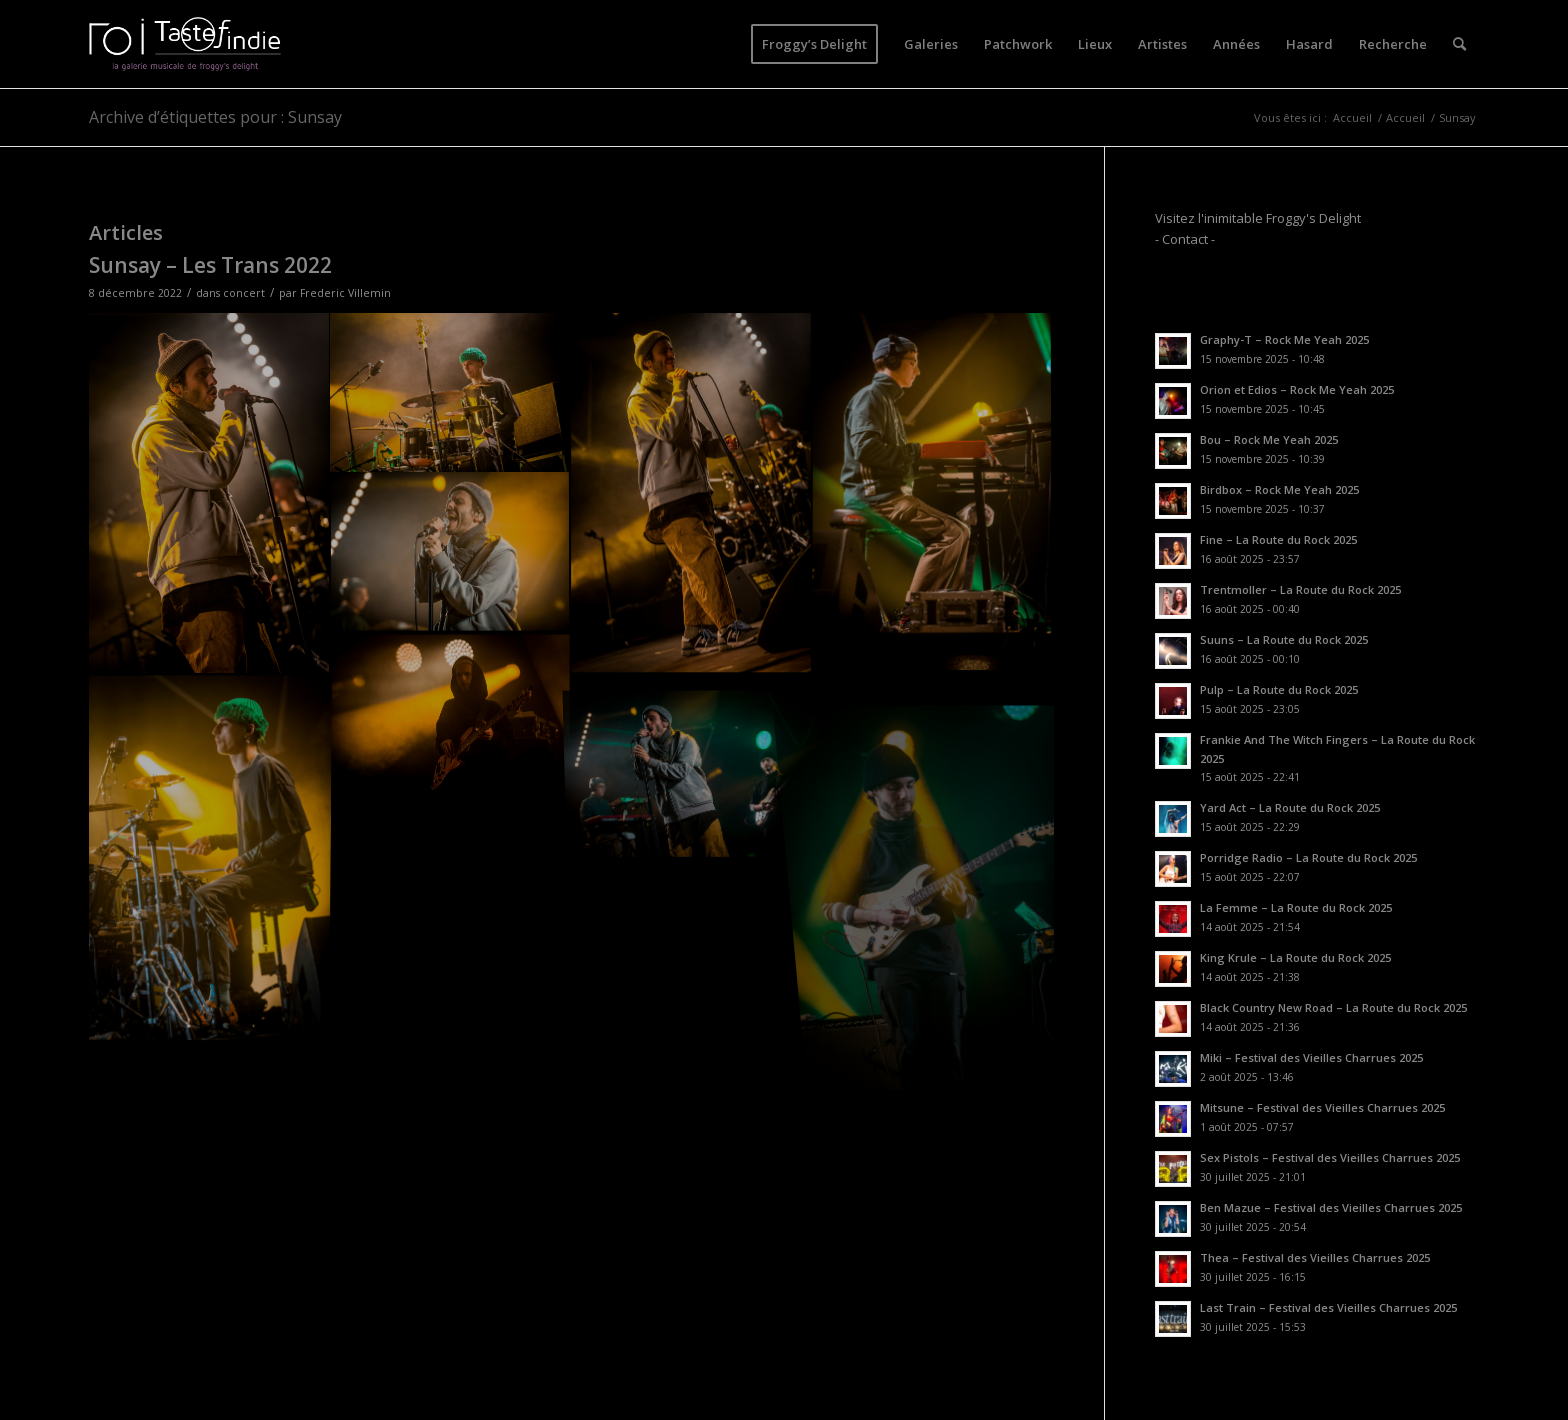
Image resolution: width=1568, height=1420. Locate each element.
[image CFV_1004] (691, 493)
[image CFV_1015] (932, 493)
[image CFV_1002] (209, 493)
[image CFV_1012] (450, 393)
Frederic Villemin (345, 293)
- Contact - (1185, 239)
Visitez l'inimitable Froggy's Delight (1258, 218)
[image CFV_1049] (691, 754)
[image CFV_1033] (450, 554)
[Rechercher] (1459, 44)
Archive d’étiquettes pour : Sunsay (215, 117)
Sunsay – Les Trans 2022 (210, 265)
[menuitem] (814, 44)
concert (244, 293)
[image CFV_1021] (450, 715)
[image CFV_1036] (209, 854)
